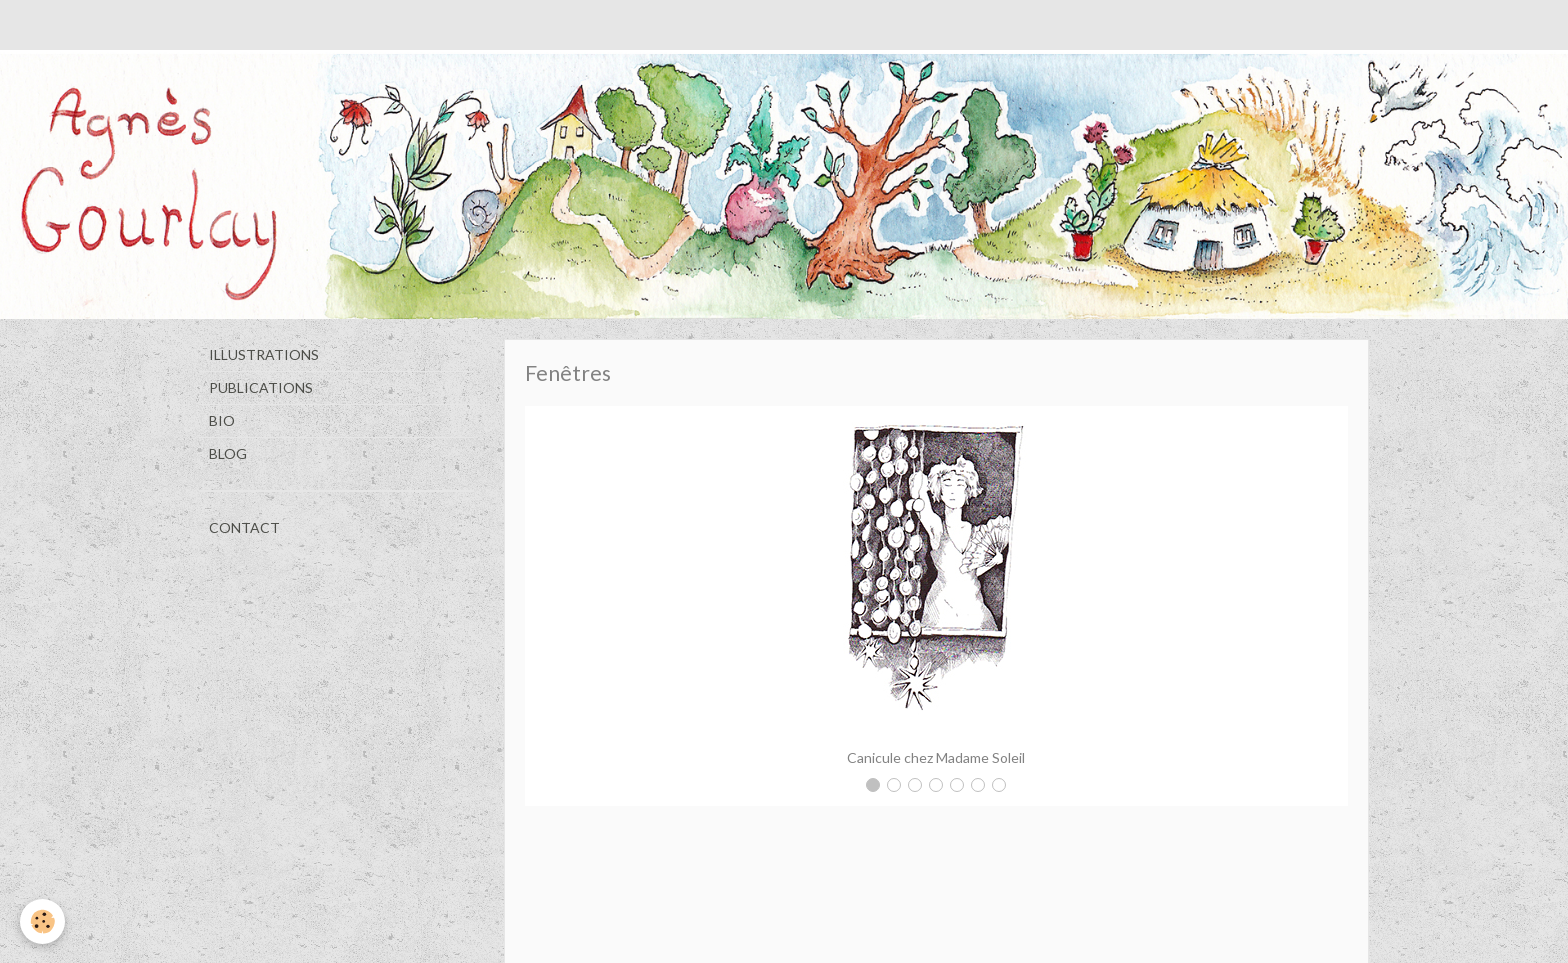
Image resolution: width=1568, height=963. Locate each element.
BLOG (228, 453)
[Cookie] (42, 921)
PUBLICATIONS (261, 387)
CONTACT (244, 527)
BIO (222, 420)
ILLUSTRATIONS (264, 354)
